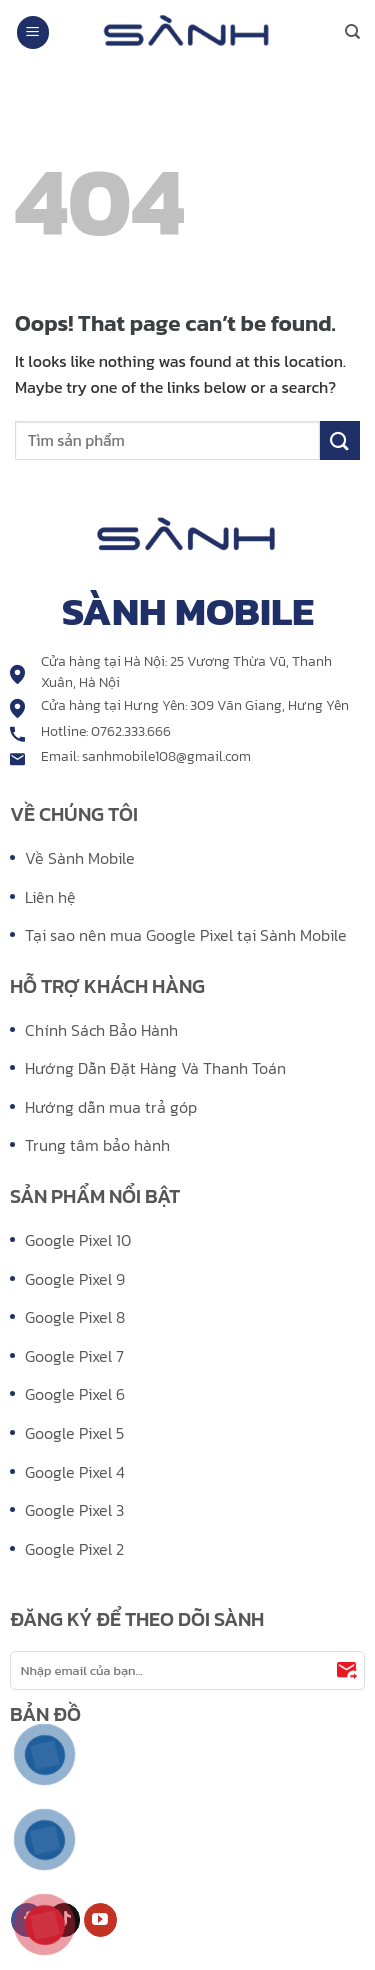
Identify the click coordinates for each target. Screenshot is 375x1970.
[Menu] (33, 32)
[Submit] (340, 440)
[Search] (352, 32)
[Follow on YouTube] (100, 1920)
